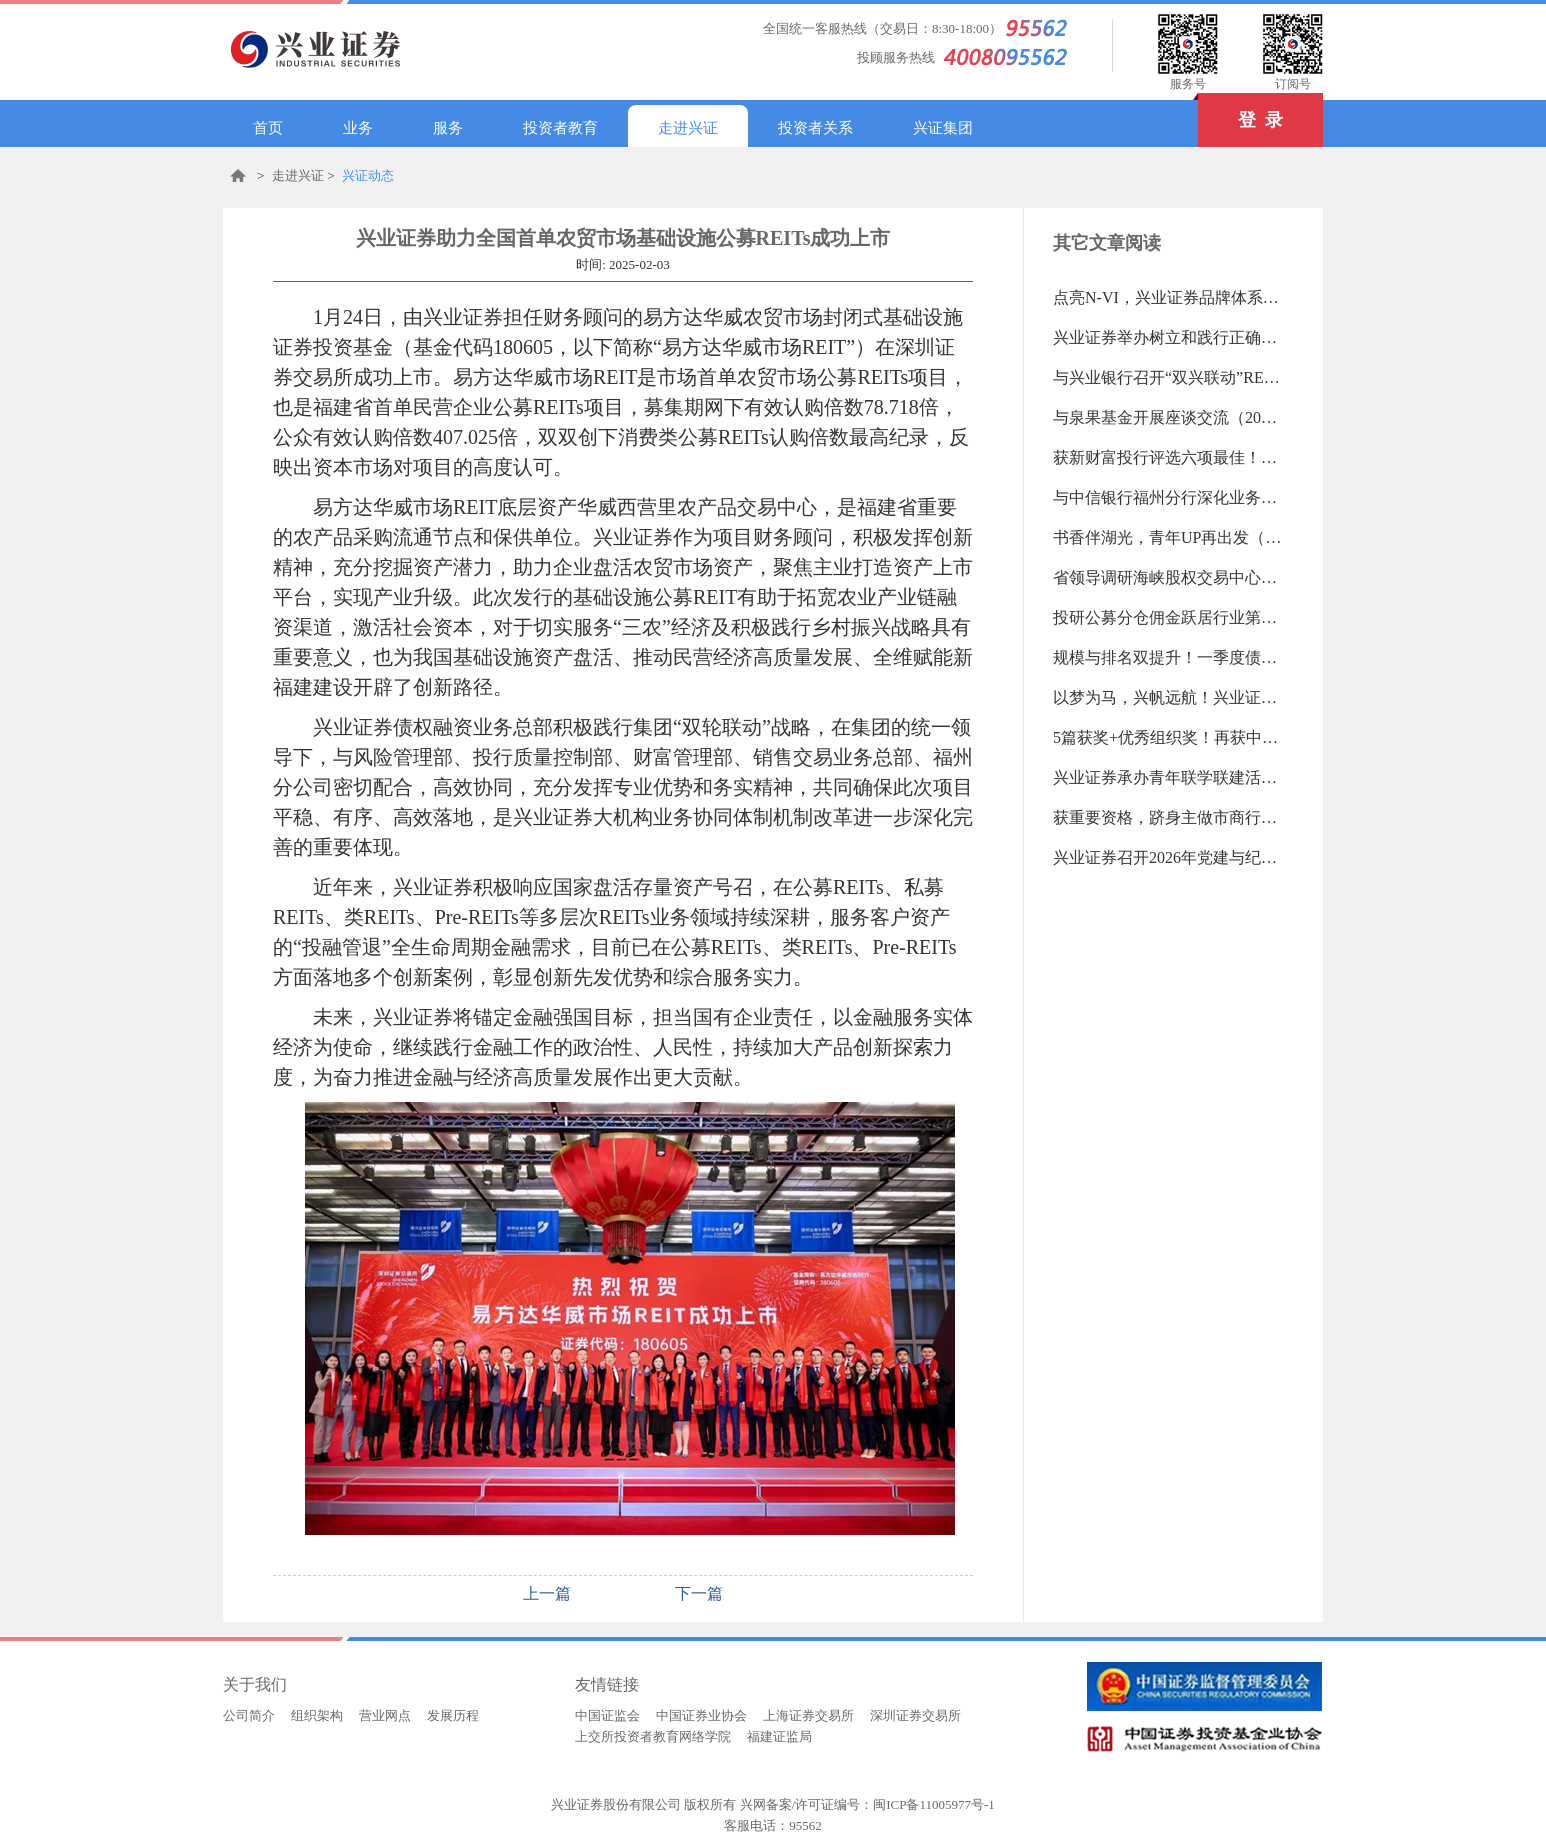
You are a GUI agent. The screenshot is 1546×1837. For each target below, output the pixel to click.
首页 (268, 128)
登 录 (1240, 111)
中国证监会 (607, 1715)
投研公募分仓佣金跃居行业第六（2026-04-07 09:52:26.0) (1168, 617)
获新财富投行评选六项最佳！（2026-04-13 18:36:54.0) (1168, 457)
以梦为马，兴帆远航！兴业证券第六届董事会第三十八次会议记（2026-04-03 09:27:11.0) (1168, 697)
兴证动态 (368, 175)
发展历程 (453, 1715)
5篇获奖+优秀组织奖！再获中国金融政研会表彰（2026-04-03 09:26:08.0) (1168, 737)
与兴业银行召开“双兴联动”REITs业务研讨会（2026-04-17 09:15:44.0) (1168, 377)
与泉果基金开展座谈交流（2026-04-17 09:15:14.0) (1168, 417)
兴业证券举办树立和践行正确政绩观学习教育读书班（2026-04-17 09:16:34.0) (1168, 337)
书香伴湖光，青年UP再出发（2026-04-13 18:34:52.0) (1168, 537)
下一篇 (699, 1593)
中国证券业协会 (701, 1715)
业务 (358, 128)
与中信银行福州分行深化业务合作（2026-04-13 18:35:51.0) (1168, 497)
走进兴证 (688, 128)
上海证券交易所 (808, 1715)
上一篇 (547, 1593)
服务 (448, 128)
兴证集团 (943, 128)
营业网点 (385, 1715)
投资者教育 (560, 128)
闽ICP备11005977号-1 (934, 1804)
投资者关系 (815, 128)
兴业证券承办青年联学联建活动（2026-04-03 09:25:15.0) (1168, 777)
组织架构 (317, 1715)
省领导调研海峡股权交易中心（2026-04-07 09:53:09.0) (1168, 577)
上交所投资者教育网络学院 (653, 1736)
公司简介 (249, 1715)
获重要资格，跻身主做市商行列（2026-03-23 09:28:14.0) (1168, 817)
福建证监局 (779, 1736)
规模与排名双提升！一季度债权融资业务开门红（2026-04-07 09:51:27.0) (1168, 657)
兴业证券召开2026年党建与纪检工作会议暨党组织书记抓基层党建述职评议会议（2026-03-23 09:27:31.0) (1168, 857)
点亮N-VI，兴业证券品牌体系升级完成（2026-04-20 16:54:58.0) (1168, 297)
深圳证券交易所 (915, 1715)
